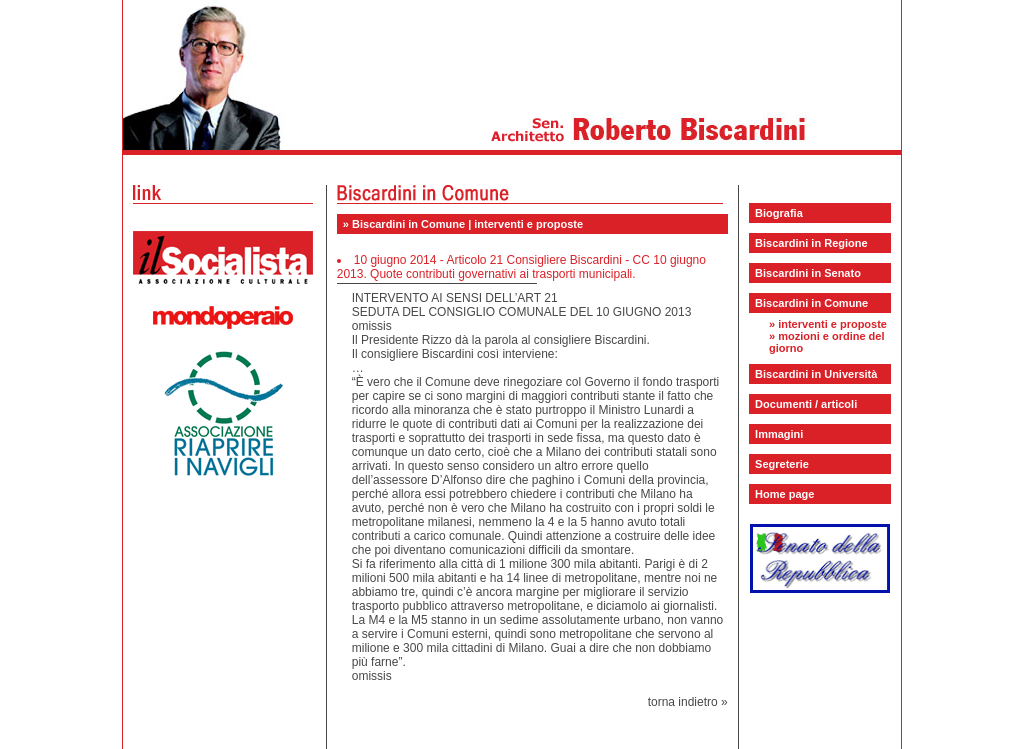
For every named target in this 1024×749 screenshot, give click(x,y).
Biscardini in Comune (811, 303)
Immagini (779, 434)
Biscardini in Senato (808, 273)
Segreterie (782, 464)
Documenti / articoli (806, 404)
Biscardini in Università (816, 374)
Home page (784, 494)
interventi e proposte (832, 324)
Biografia (779, 213)
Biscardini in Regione (811, 243)
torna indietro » (688, 702)
